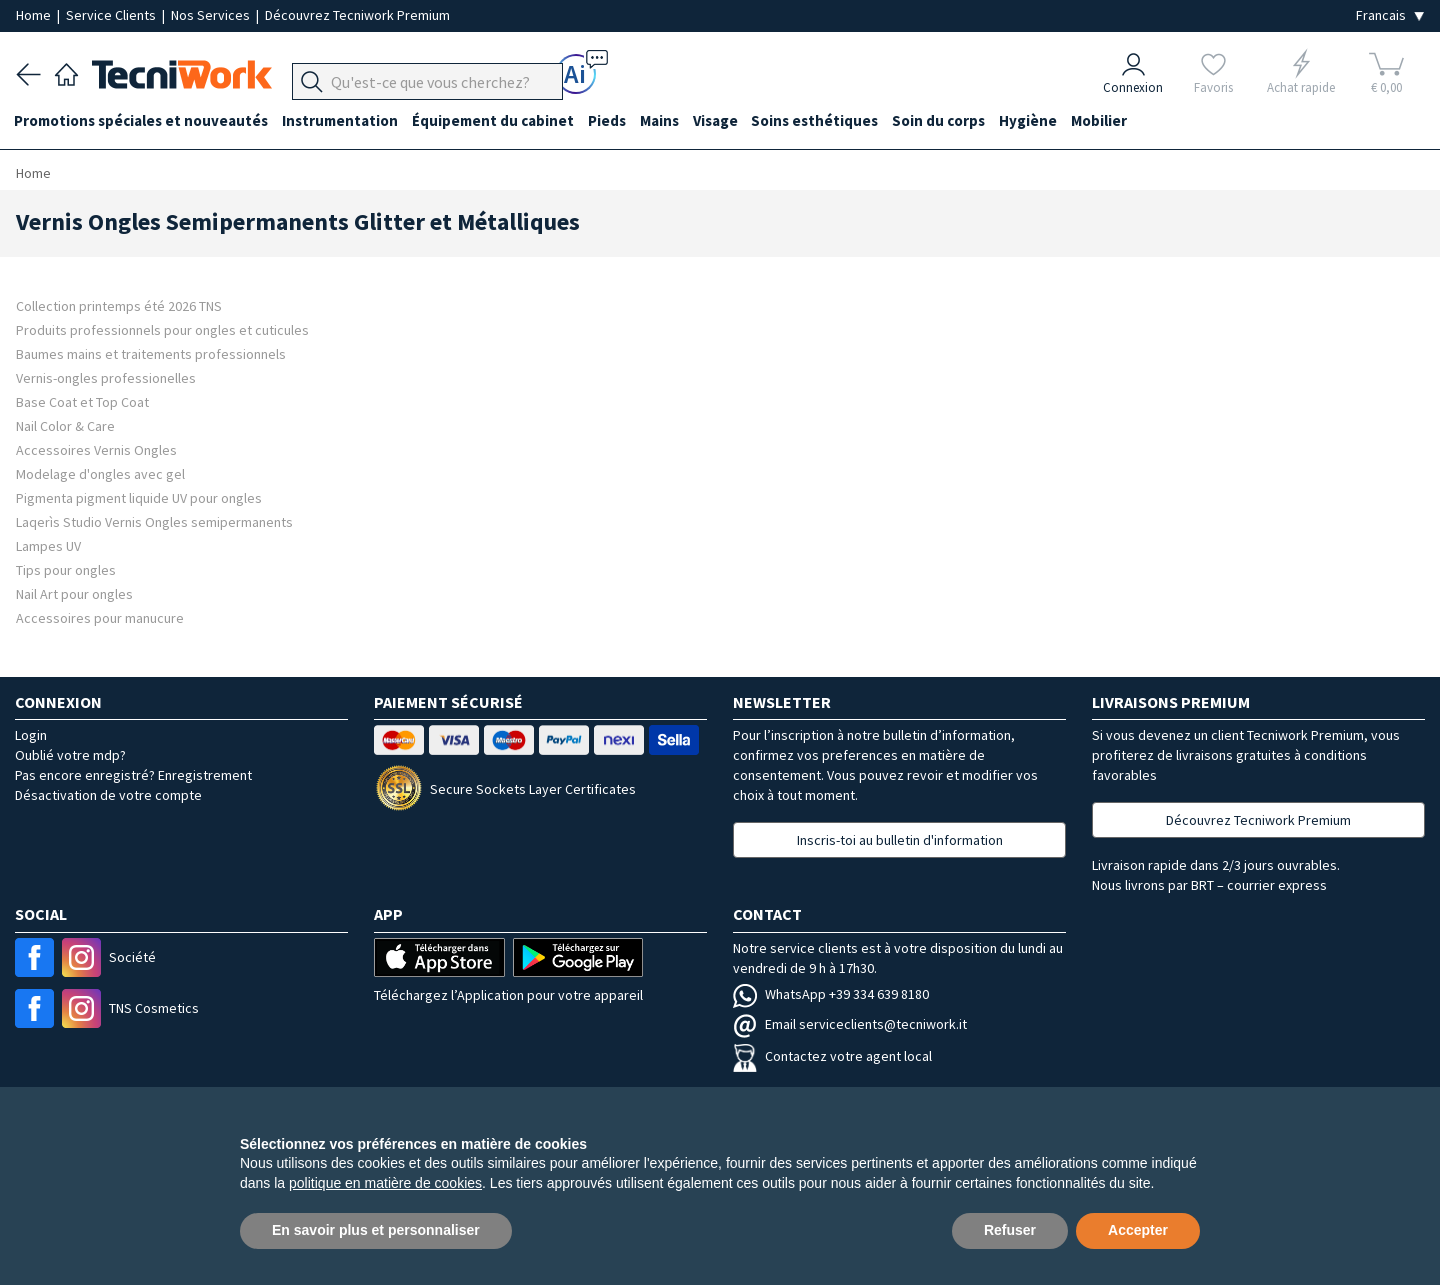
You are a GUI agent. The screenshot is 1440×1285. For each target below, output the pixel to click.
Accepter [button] (1138, 1230)
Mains (669, 121)
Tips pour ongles (66, 569)
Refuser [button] (1010, 1230)
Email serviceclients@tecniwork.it (850, 1024)
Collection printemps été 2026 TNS (119, 305)
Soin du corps (955, 121)
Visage (727, 121)
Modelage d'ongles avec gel (100, 473)
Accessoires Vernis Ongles (96, 449)
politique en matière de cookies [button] (385, 1183)
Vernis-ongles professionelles (106, 377)
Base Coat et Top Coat (82, 401)
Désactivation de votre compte (108, 795)
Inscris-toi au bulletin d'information (900, 840)
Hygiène (1047, 121)
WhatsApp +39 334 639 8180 (831, 994)
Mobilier (1120, 121)
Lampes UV (48, 545)
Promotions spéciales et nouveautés (143, 121)
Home (35, 15)
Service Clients (112, 15)
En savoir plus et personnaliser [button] (376, 1230)
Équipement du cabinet (499, 121)
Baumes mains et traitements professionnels (151, 353)
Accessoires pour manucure (100, 617)
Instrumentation (344, 121)
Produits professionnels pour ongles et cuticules (162, 329)
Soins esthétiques (829, 121)
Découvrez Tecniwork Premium (357, 15)
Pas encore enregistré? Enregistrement (133, 775)
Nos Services (212, 15)
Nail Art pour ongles (74, 593)
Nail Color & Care (65, 425)
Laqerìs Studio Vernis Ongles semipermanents (154, 521)
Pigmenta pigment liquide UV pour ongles (139, 497)
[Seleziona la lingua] (1390, 15)
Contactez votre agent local (832, 1056)
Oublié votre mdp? (70, 755)
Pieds (615, 121)
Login (31, 735)
